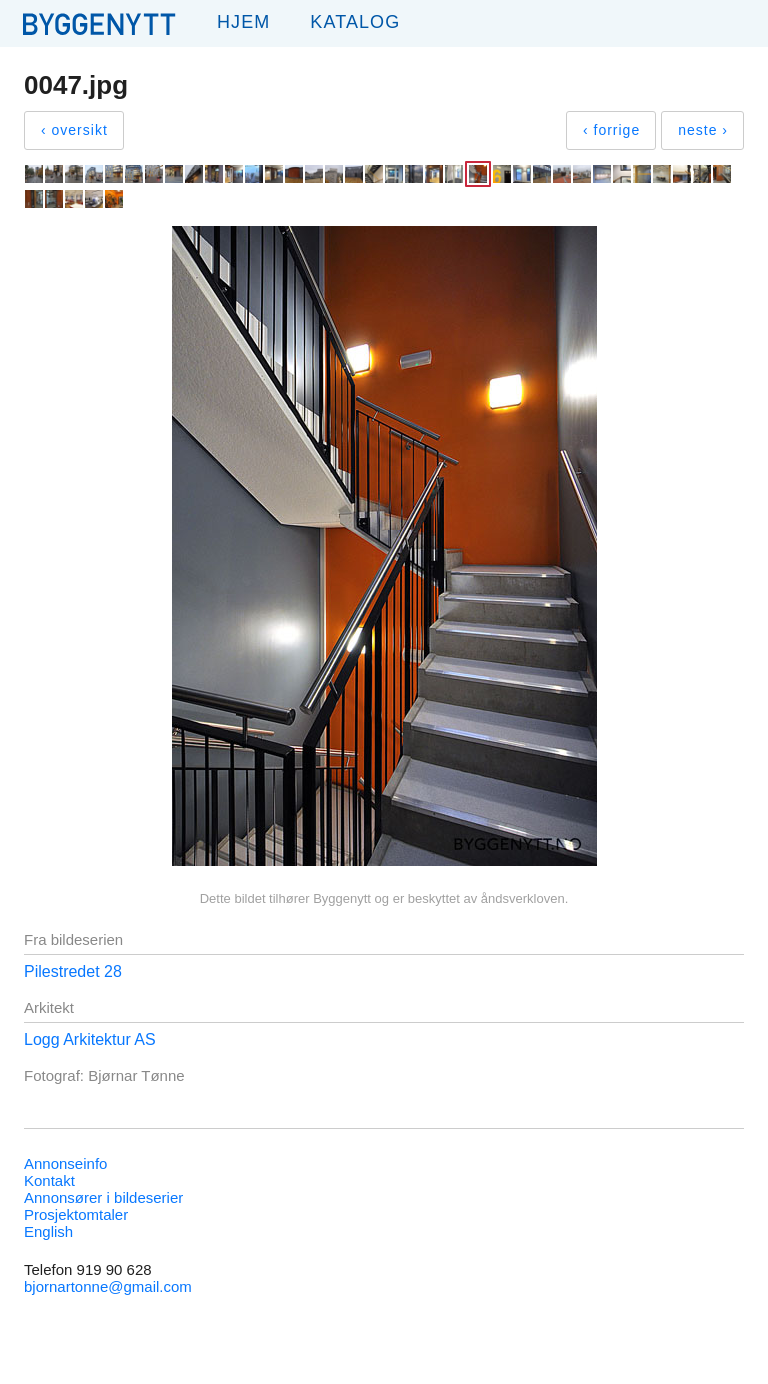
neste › (703, 130)
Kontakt (49, 1180)
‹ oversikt (74, 130)
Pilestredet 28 (73, 971)
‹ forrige (611, 130)
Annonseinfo (65, 1163)
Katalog (355, 22)
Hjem (243, 22)
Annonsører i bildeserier (103, 1197)
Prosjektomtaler (76, 1214)
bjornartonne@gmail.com (108, 1286)
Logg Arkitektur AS (90, 1039)
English (48, 1231)
